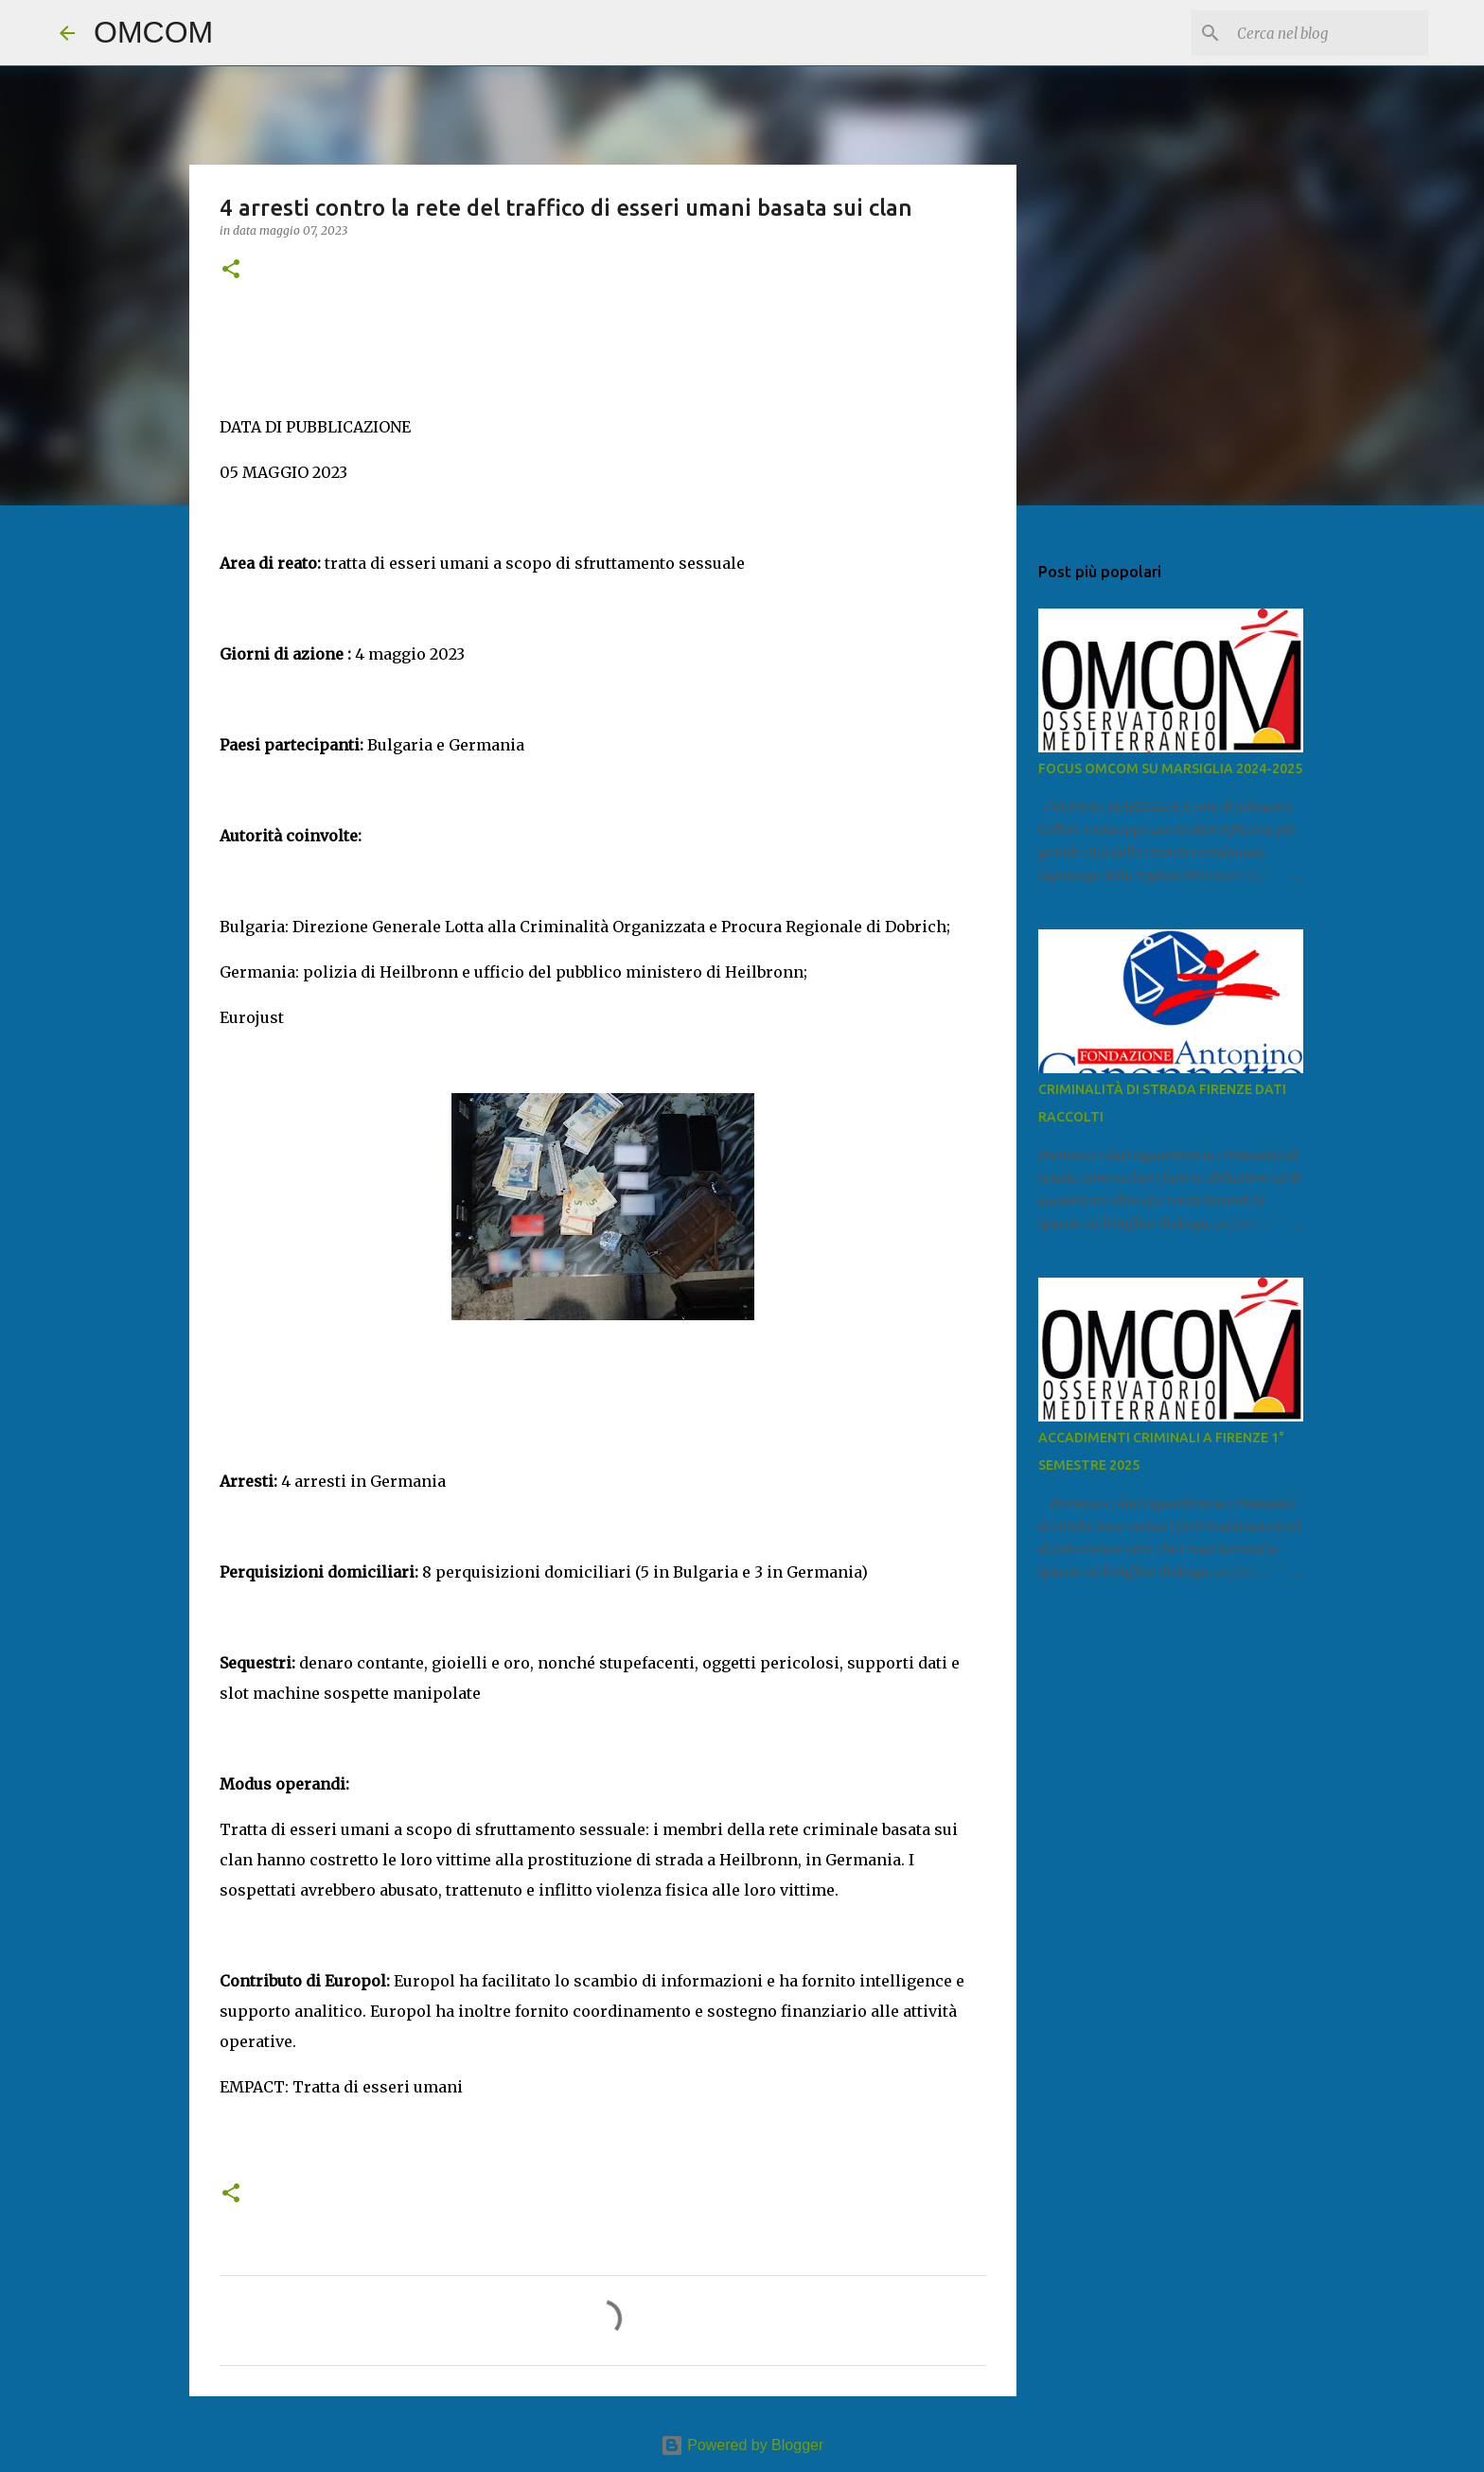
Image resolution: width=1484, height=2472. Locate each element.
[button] (231, 270)
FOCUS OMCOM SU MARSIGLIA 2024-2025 (1170, 768)
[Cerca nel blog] (1328, 33)
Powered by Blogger (742, 2445)
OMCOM (153, 32)
